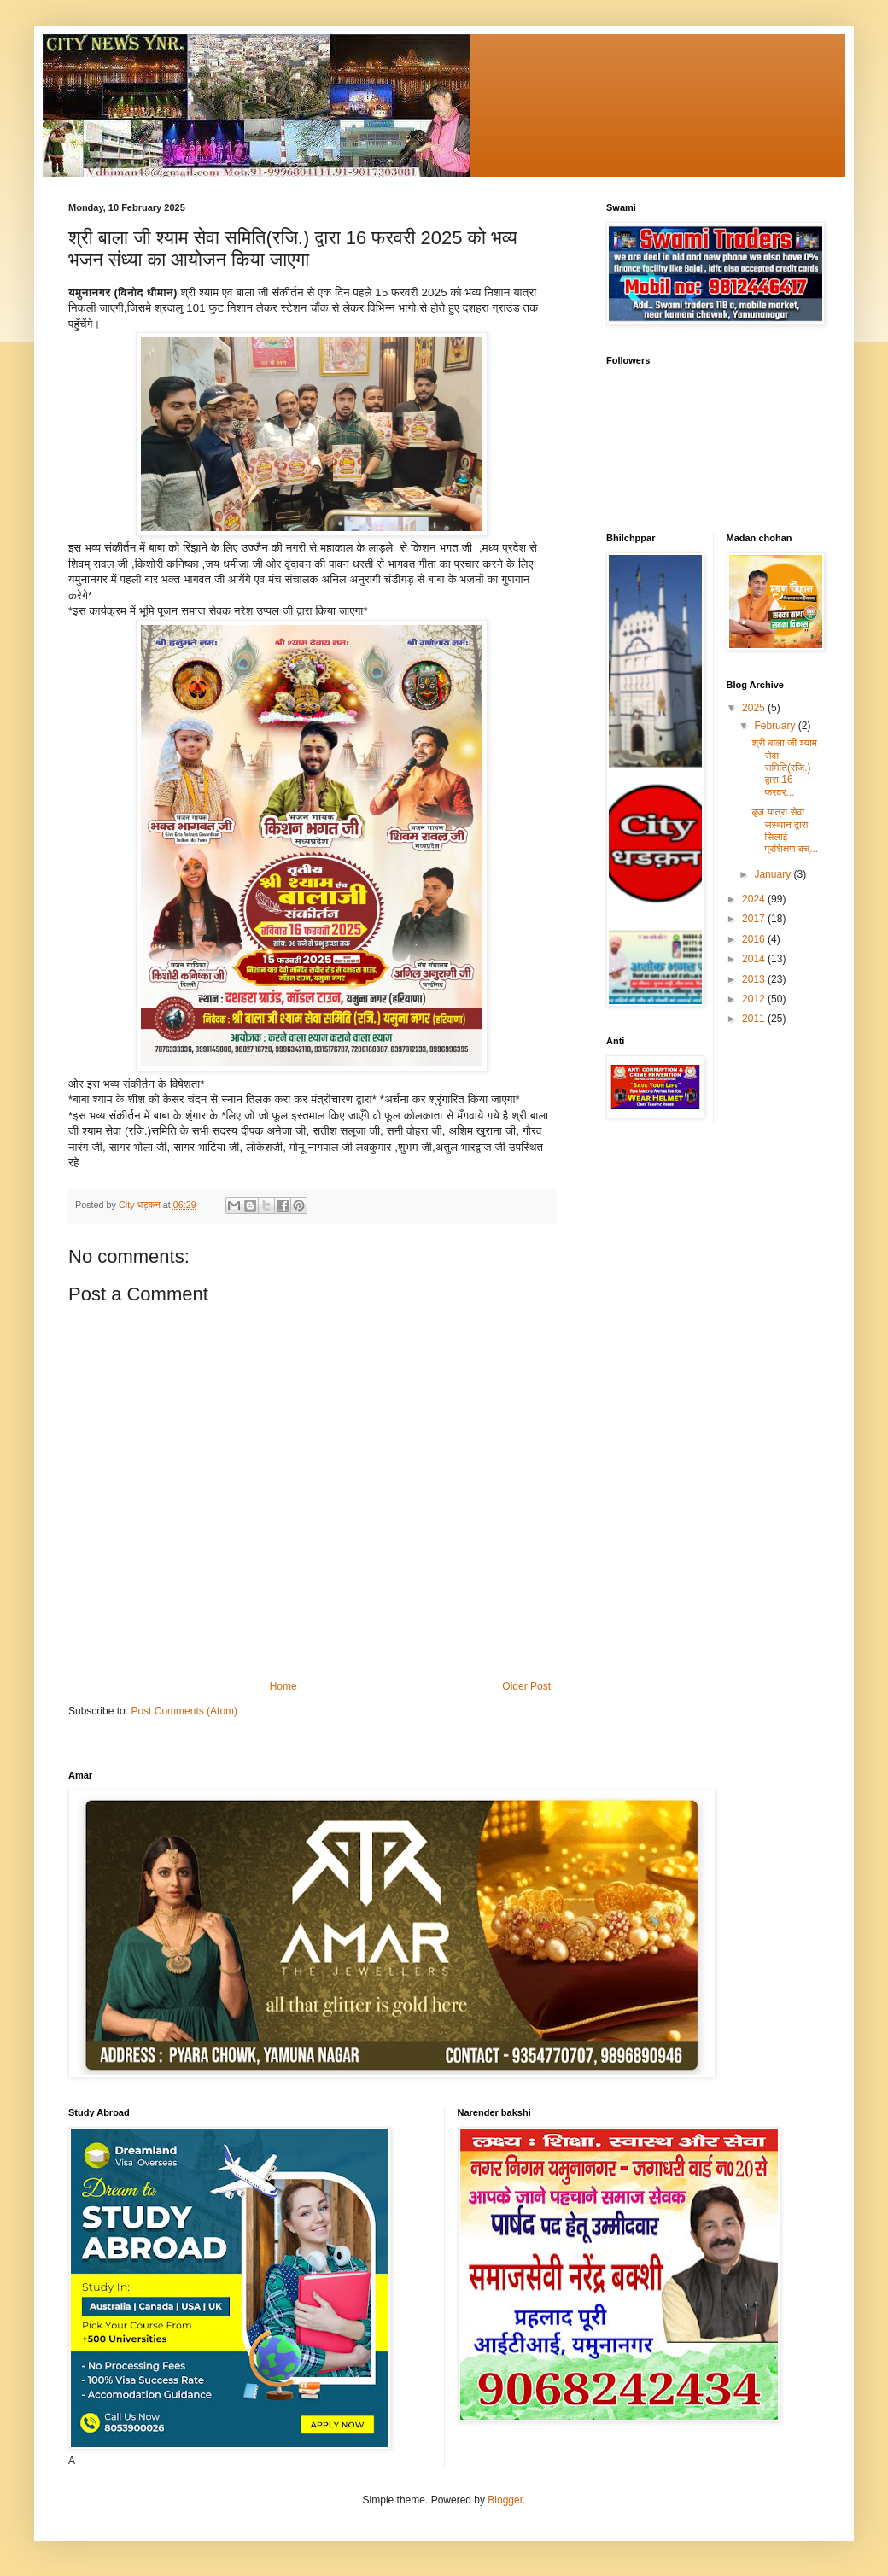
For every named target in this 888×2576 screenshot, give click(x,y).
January (773, 874)
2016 (755, 939)
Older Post (526, 1686)
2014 (755, 959)
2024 (755, 899)
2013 (755, 979)
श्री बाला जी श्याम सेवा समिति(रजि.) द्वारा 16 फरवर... (784, 767)
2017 (755, 919)
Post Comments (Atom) (184, 1711)
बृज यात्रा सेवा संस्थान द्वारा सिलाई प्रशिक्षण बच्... (784, 830)
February (775, 726)
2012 (755, 999)
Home (283, 1686)
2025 (755, 708)
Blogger (505, 2500)
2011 (755, 1019)
